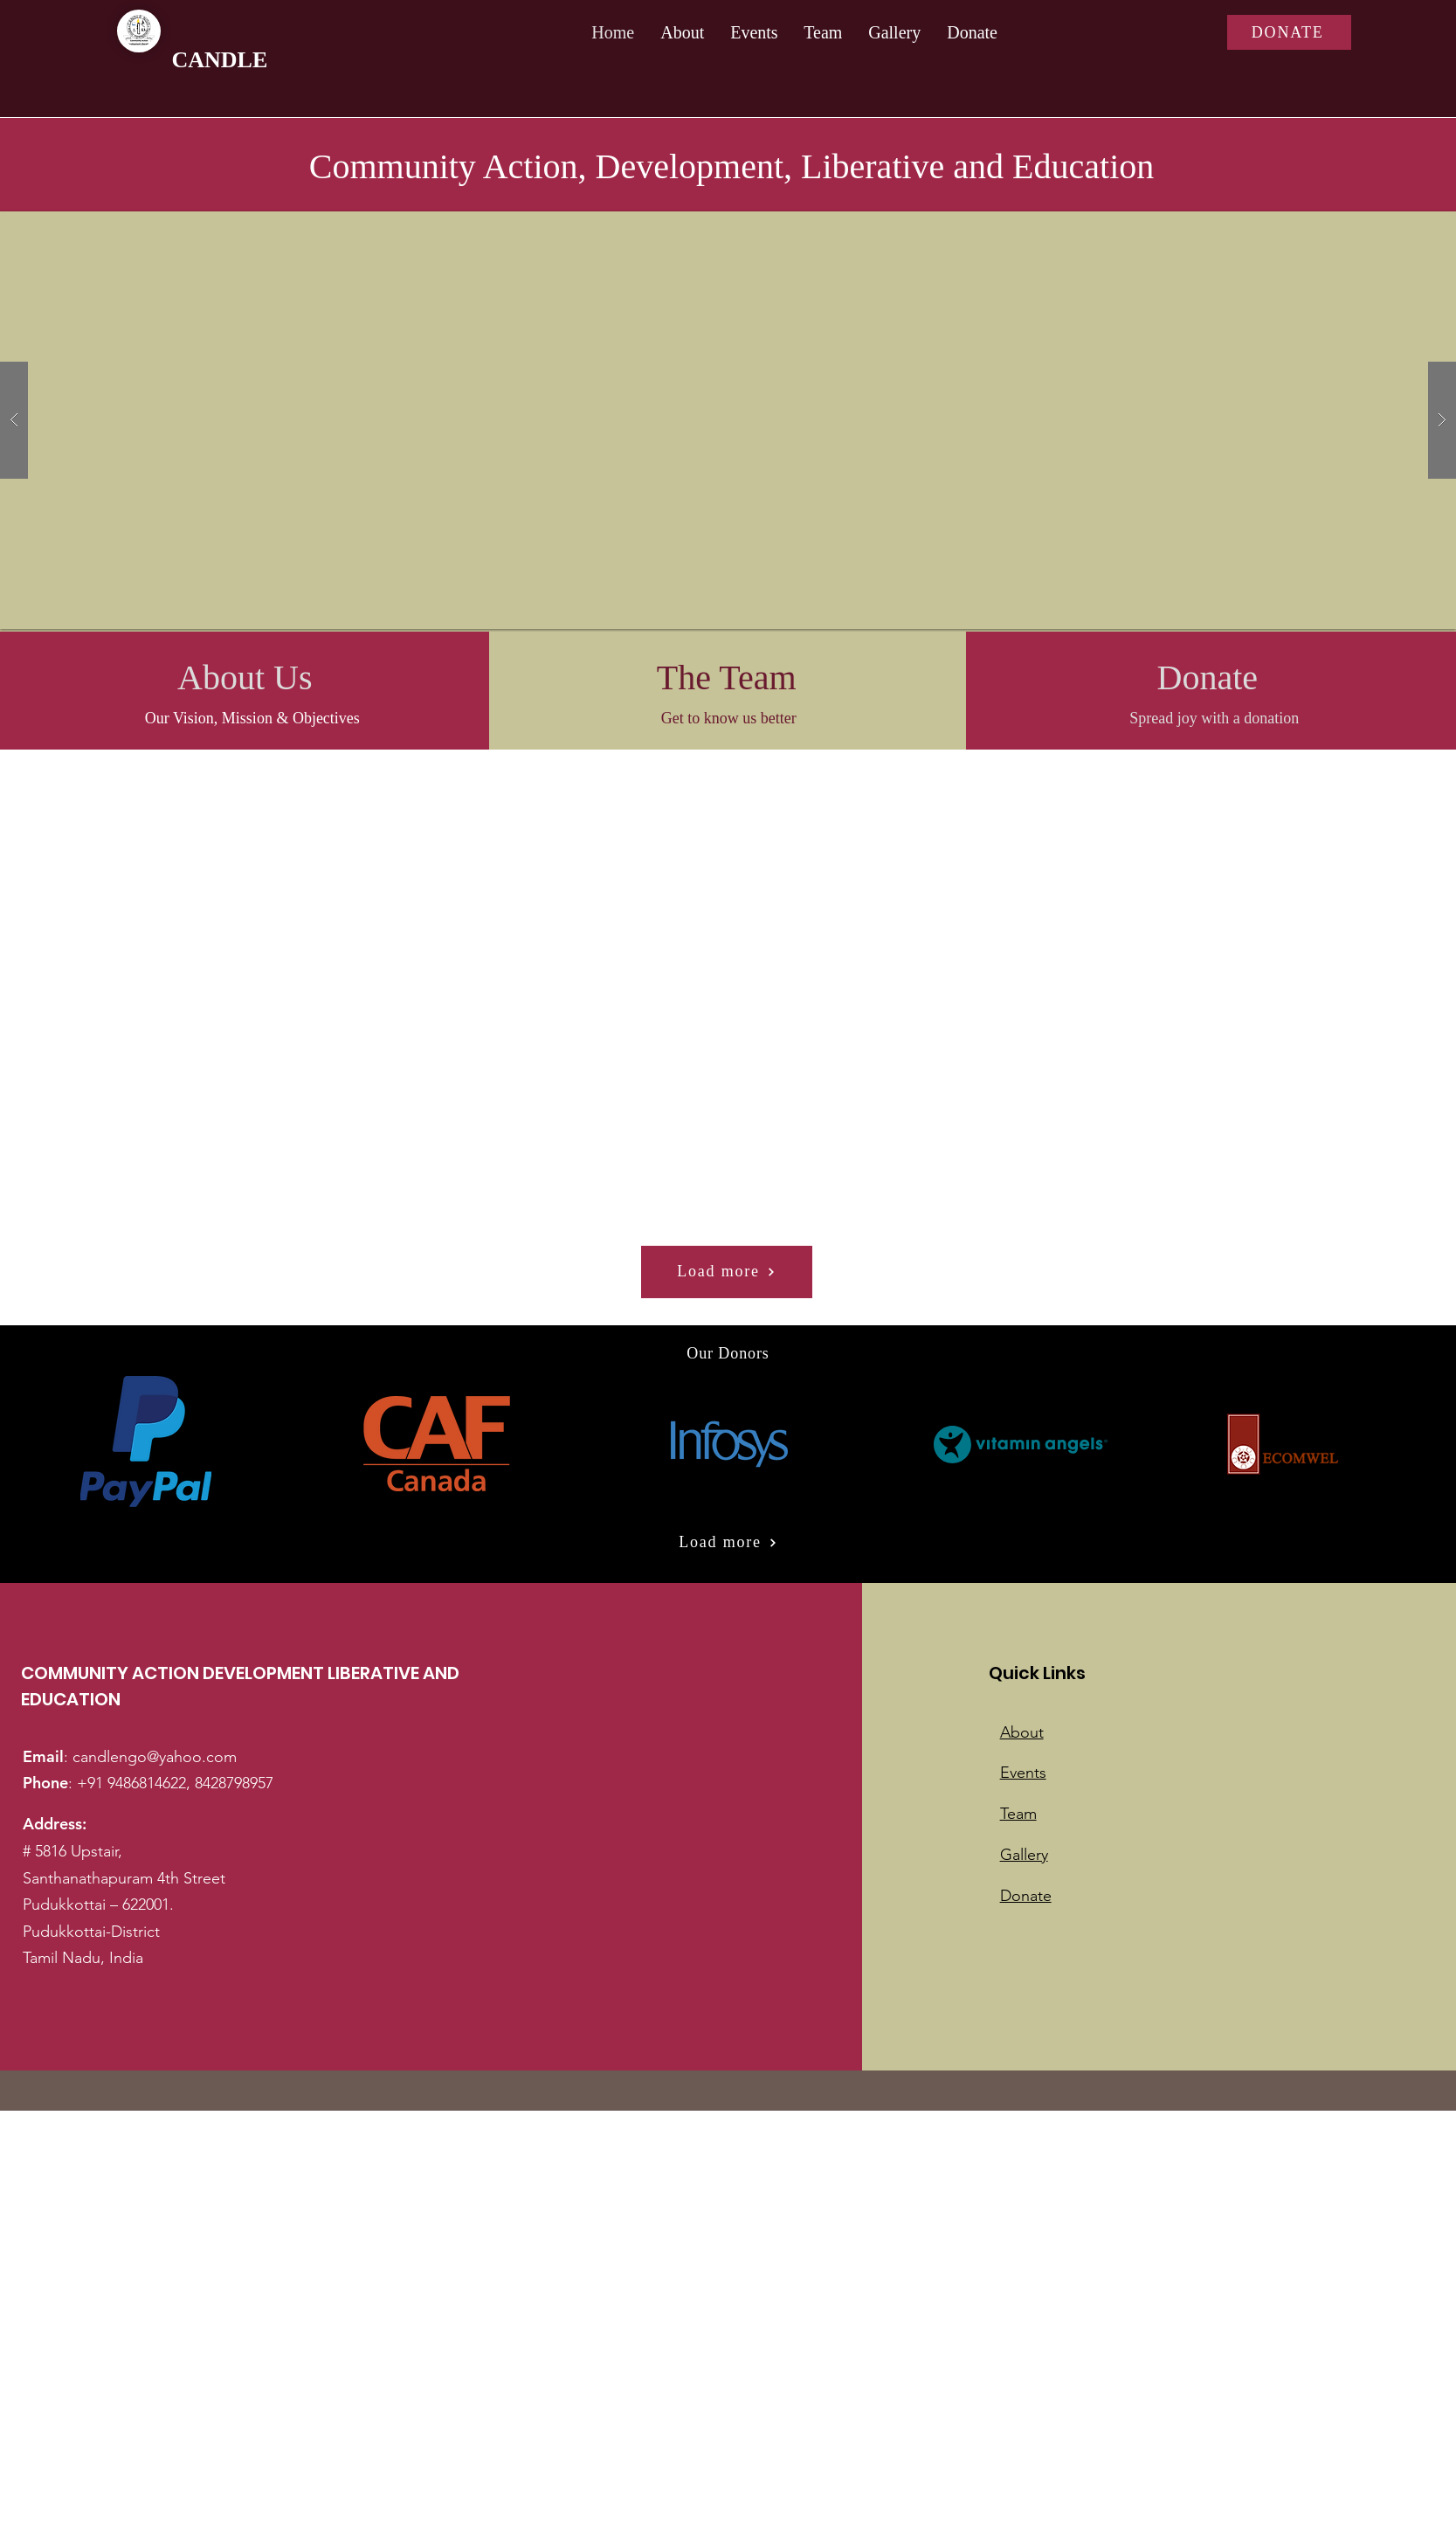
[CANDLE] (289, 60)
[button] (728, 420)
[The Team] (726, 677)
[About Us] (244, 677)
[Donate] (1207, 677)
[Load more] (726, 1272)
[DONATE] (1289, 32)
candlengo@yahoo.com (154, 1756)
